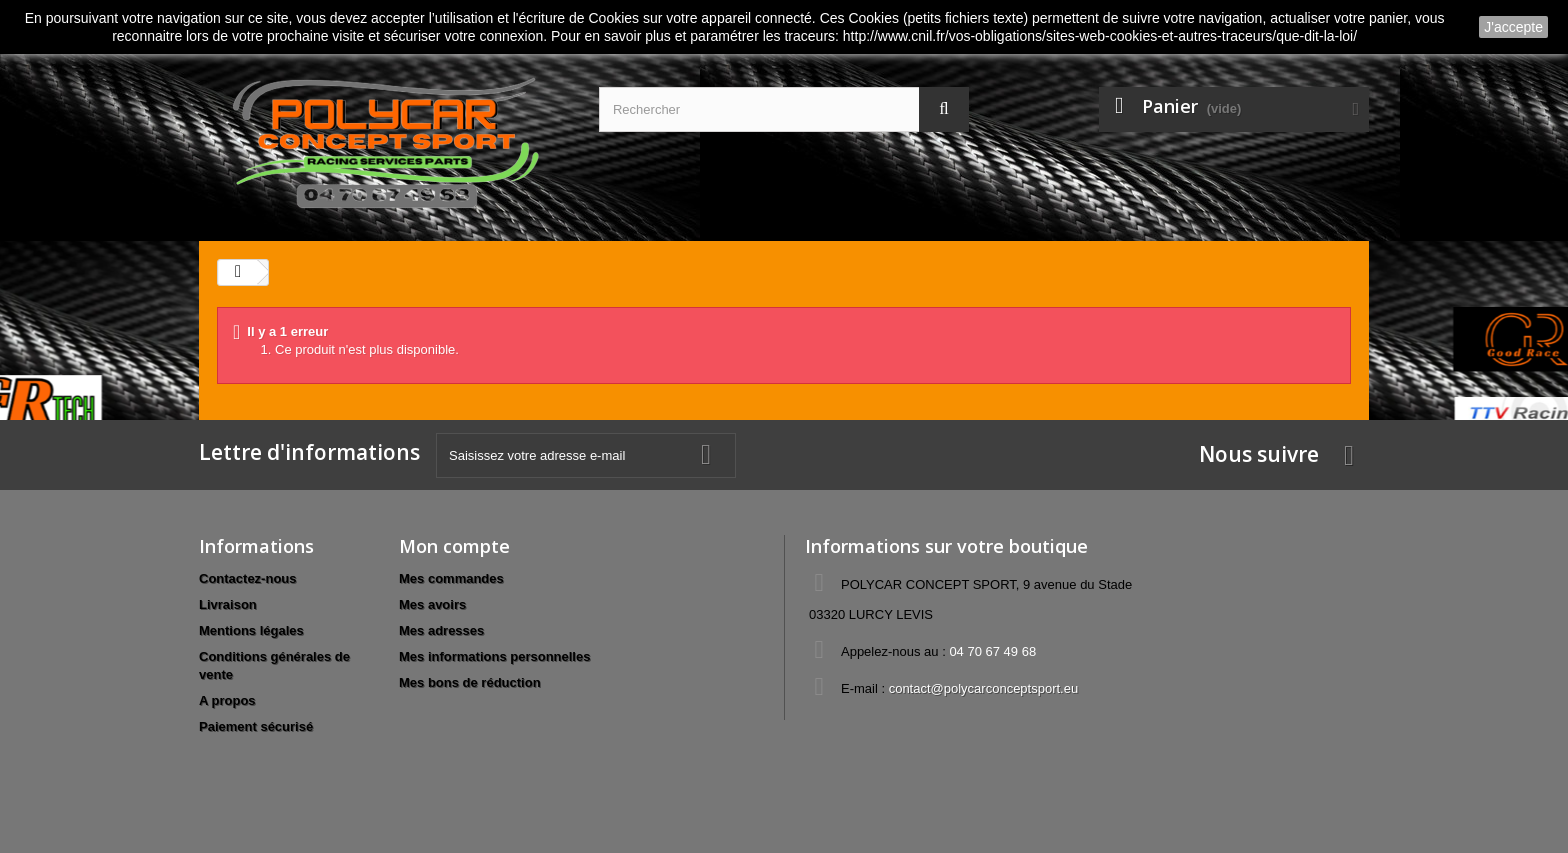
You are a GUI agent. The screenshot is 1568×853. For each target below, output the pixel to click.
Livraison (228, 604)
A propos (227, 700)
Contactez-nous (248, 578)
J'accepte (1513, 27)
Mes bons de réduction (470, 682)
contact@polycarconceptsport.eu (984, 688)
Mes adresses (441, 630)
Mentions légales (251, 630)
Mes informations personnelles (494, 656)
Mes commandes (451, 578)
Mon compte (454, 546)
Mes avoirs (432, 604)
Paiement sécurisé (256, 726)
